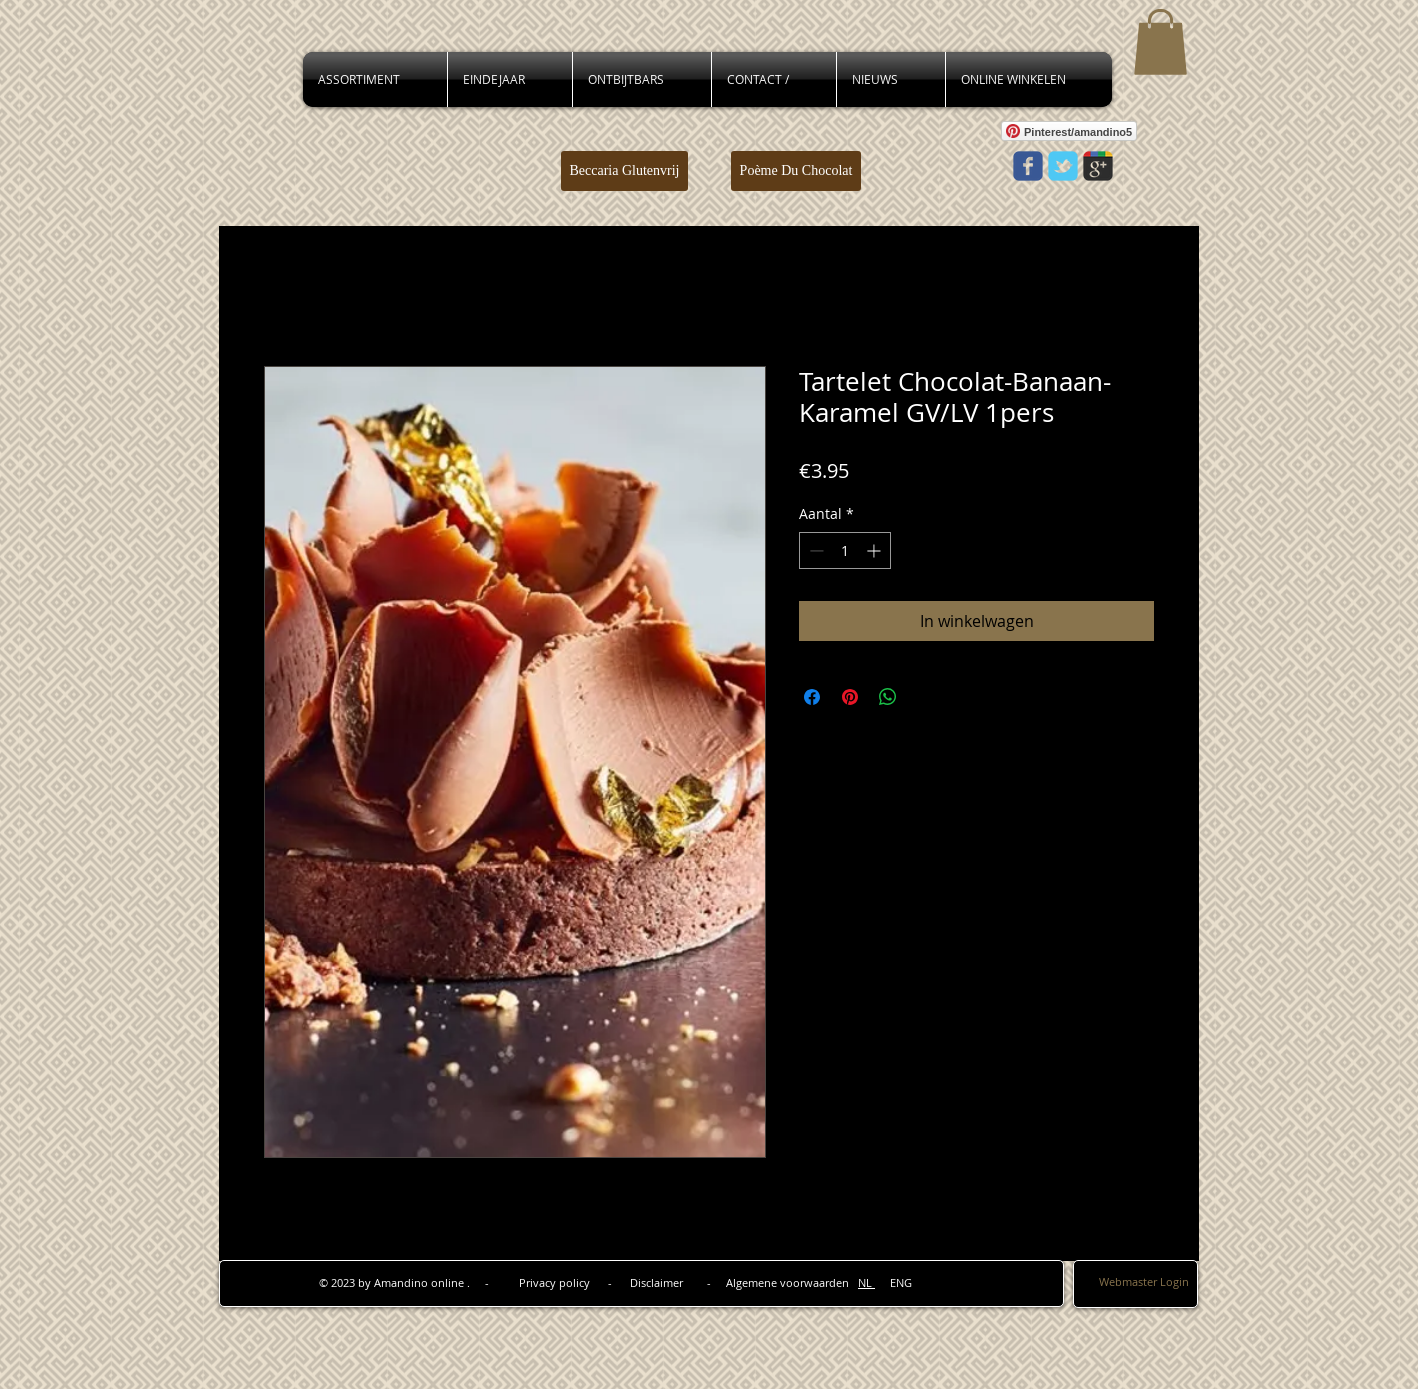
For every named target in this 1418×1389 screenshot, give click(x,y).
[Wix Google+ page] (1098, 166)
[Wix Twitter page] (1063, 166)
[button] (1160, 42)
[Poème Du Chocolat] (796, 171)
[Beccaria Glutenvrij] (624, 171)
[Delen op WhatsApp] (888, 697)
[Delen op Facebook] (812, 697)
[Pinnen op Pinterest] (850, 697)
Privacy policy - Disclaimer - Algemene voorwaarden (688, 1282)
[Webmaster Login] (1144, 1282)
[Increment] (875, 550)
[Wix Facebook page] (1028, 166)
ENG (893, 1282)
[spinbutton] (845, 550)
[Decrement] (814, 550)
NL (866, 1282)
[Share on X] (926, 697)
